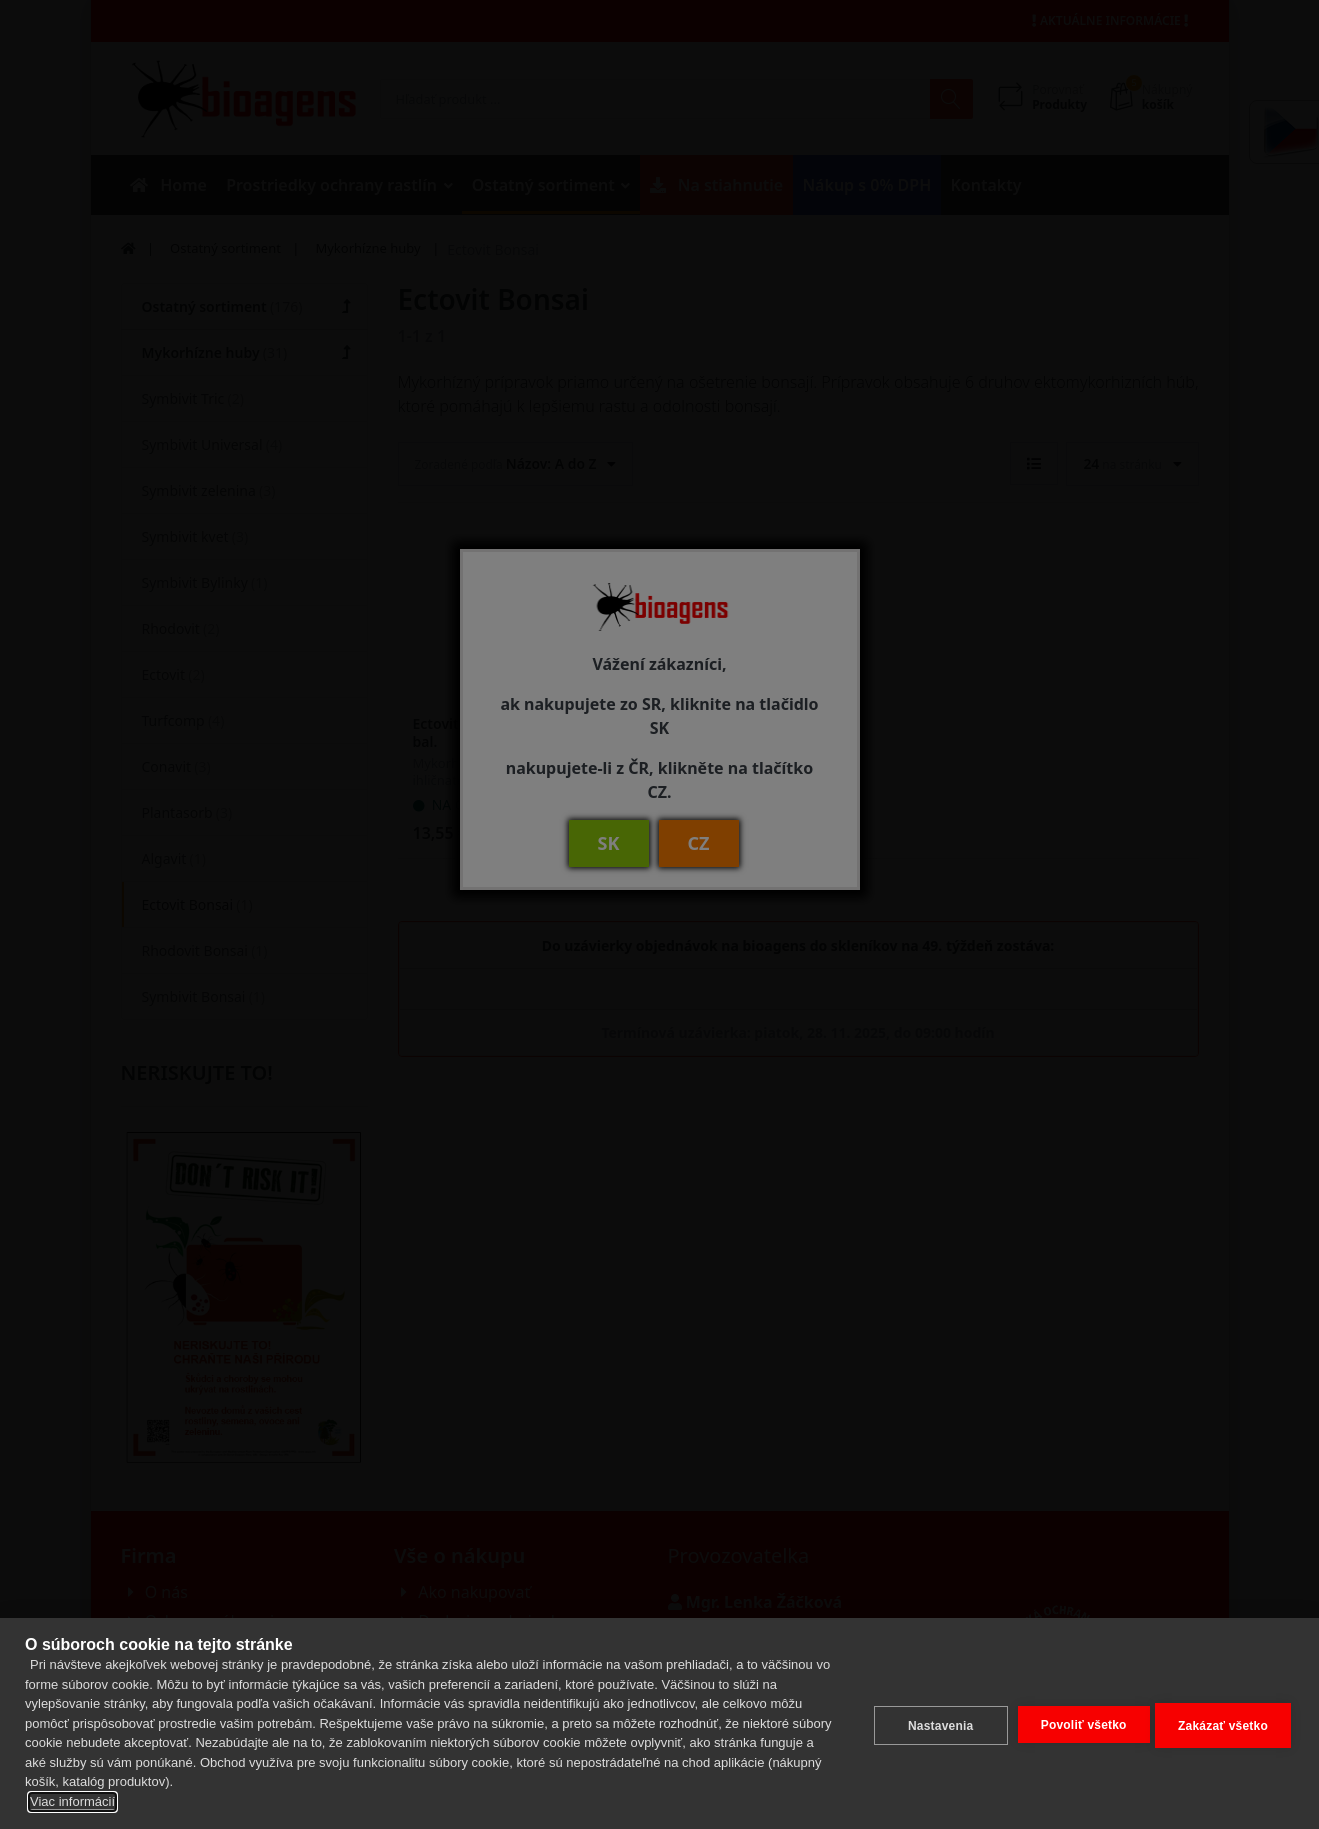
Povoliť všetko (1079, 1722)
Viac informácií (72, 1801)
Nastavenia (935, 1723)
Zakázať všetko (1223, 1723)
